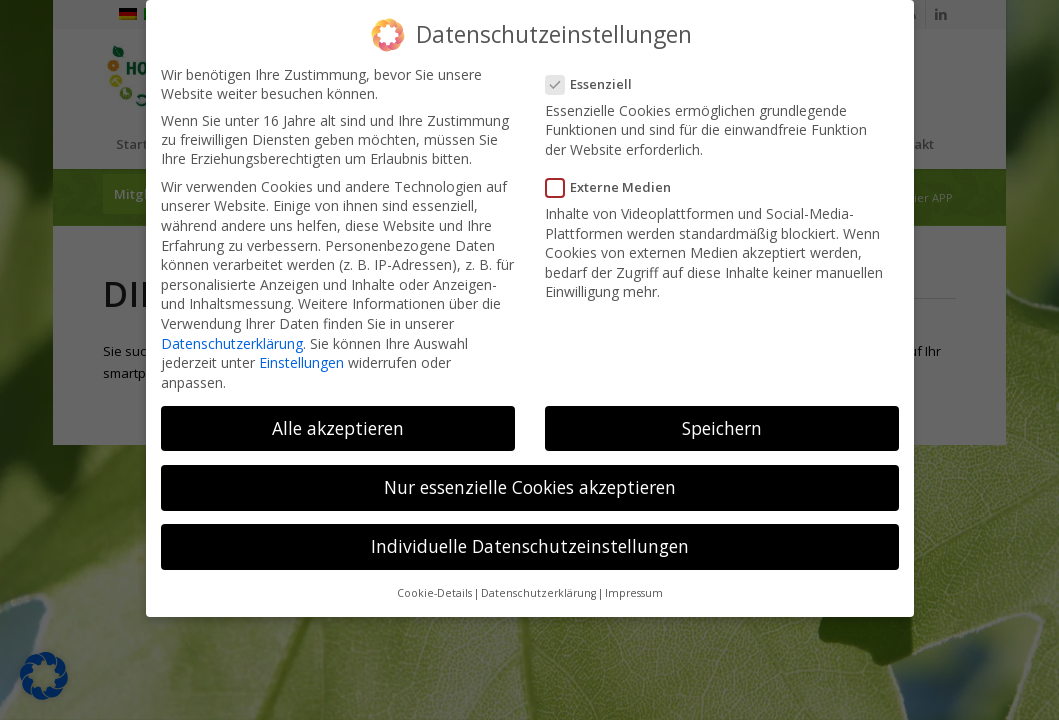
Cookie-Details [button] (434, 592)
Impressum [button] (634, 592)
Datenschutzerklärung (232, 341)
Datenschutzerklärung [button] (538, 592)
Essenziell (595, 82)
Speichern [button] (722, 426)
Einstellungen (301, 361)
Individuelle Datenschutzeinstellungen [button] (530, 544)
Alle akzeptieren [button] (338, 426)
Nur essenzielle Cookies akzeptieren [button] (530, 485)
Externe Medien (615, 186)
